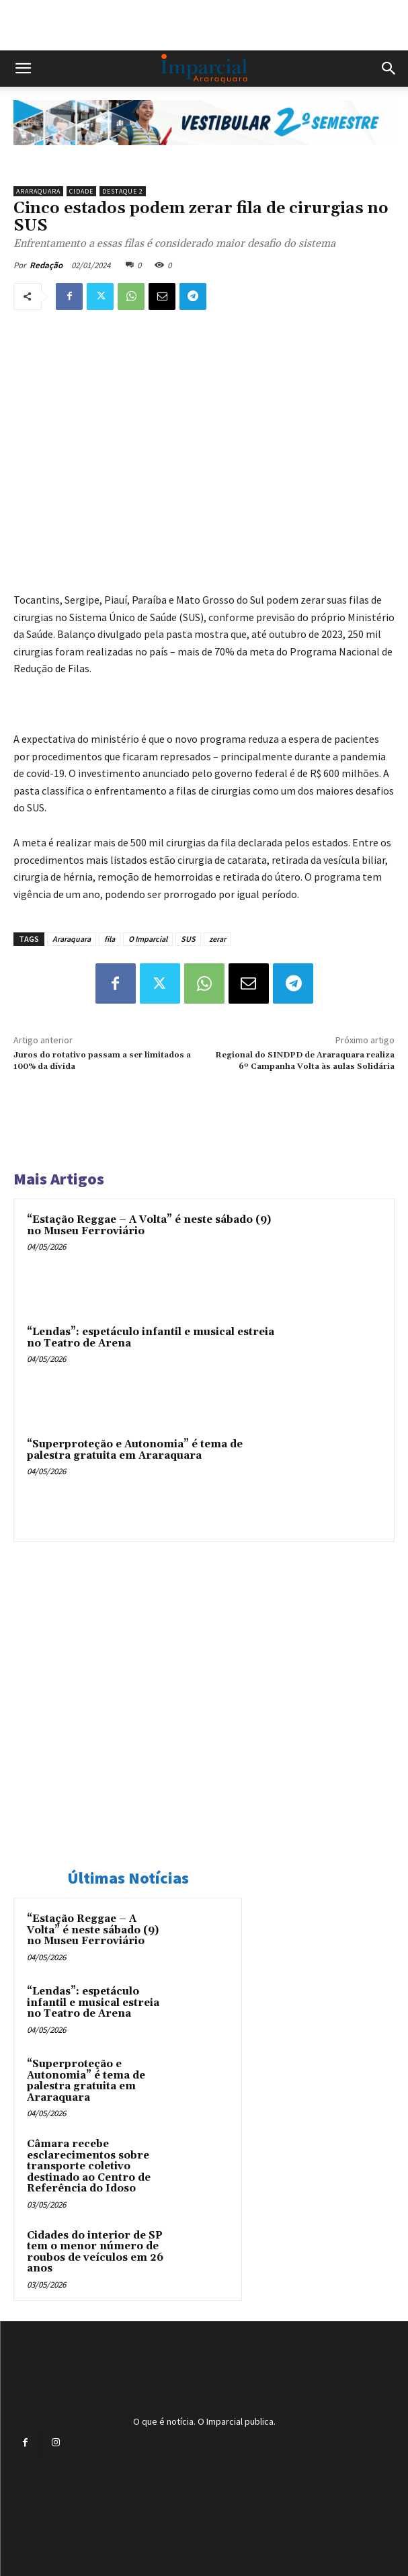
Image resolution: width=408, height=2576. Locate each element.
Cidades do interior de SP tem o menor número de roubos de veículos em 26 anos (95, 2252)
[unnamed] (204, 156)
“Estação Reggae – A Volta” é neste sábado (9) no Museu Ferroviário (149, 1225)
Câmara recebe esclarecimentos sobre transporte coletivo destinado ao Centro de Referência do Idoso (89, 2166)
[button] (22, 68)
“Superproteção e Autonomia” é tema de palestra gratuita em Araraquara (135, 1450)
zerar (217, 939)
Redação (46, 265)
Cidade (81, 191)
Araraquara (38, 191)
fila (109, 939)
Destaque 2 (122, 191)
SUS (188, 939)
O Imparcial (147, 939)
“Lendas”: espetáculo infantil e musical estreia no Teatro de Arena (150, 1338)
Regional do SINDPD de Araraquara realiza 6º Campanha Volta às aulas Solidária (305, 1060)
